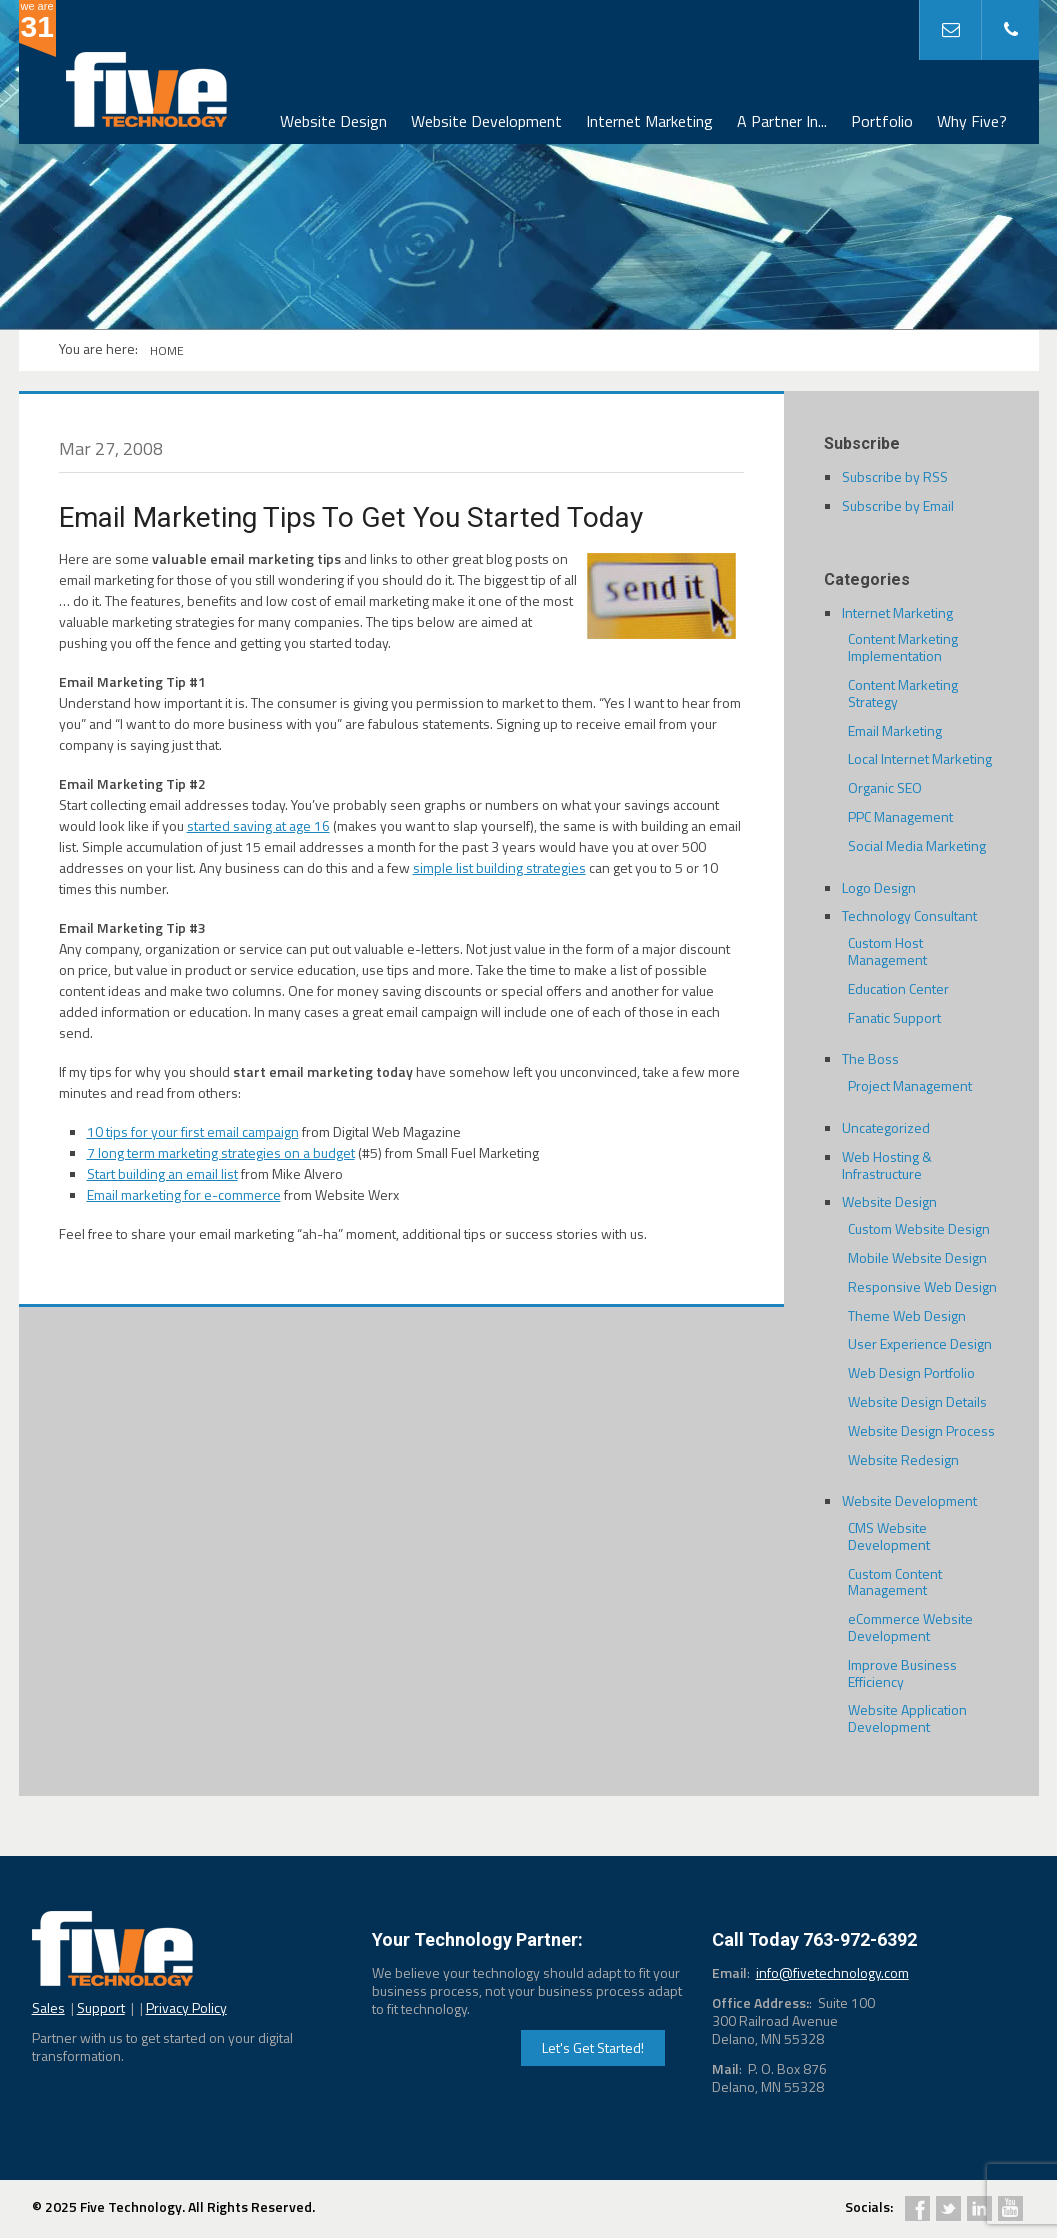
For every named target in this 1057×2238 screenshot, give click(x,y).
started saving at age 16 (258, 825)
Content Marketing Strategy (903, 693)
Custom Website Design (919, 1228)
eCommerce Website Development (910, 1627)
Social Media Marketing (917, 845)
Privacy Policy (186, 2007)
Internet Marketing (649, 121)
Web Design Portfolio (911, 1372)
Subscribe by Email (898, 505)
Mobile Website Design (917, 1257)
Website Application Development (907, 1718)
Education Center (898, 988)
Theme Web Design (907, 1315)
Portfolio (882, 121)
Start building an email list (162, 1173)
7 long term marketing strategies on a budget (221, 1152)
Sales (48, 2007)
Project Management (910, 1085)
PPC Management (900, 816)
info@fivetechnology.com (832, 1972)
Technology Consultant (909, 915)
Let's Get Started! (593, 2047)
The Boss (870, 1058)
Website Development (486, 121)
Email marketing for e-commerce (184, 1194)
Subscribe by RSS (895, 476)
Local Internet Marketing (920, 758)
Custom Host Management (887, 951)
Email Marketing (895, 730)
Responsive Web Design (922, 1286)
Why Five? (972, 121)
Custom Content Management (895, 1582)
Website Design (333, 121)
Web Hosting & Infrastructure (887, 1165)
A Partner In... (782, 121)
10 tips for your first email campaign (193, 1131)
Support (101, 2007)
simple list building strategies (499, 867)
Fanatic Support (894, 1017)
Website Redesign (903, 1459)
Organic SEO (885, 787)
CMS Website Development (889, 1536)
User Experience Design (920, 1343)
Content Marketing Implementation (903, 647)
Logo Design (879, 887)
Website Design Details (917, 1401)
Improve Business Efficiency (902, 1673)
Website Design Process (921, 1430)
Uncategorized (886, 1127)
